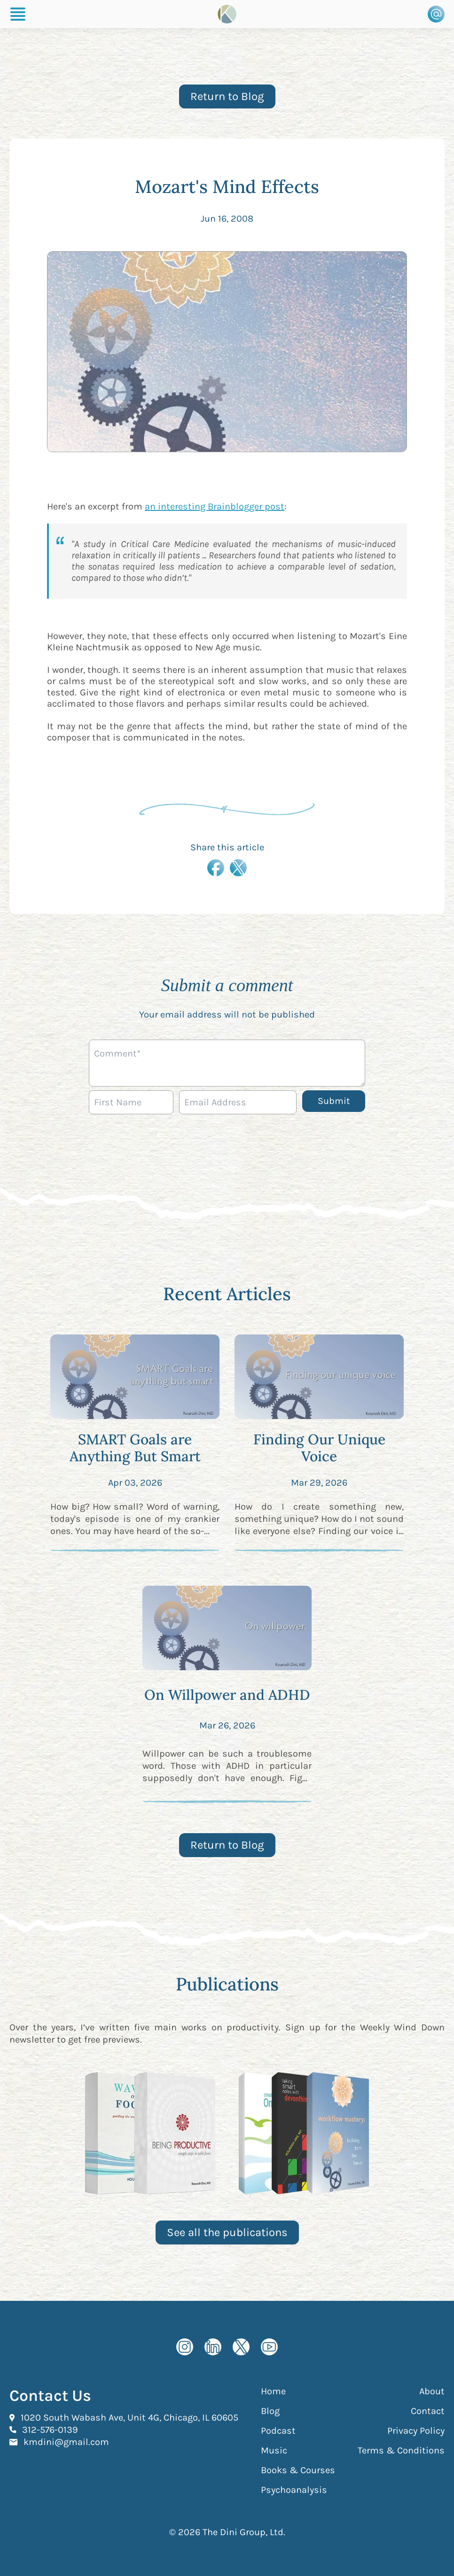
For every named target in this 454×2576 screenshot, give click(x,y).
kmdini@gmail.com (66, 2441)
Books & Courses (298, 2470)
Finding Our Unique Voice (319, 1447)
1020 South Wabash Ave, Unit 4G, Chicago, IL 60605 (129, 2417)
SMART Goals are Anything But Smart (135, 1447)
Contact (428, 2411)
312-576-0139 (50, 2429)
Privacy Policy (416, 2430)
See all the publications (227, 2232)
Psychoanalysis (294, 2489)
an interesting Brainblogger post (214, 506)
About (432, 2391)
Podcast (278, 2430)
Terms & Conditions (401, 2450)
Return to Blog (227, 96)
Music (274, 2450)
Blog (270, 2411)
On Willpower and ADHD (227, 1695)
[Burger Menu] (17, 14)
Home (273, 2391)
